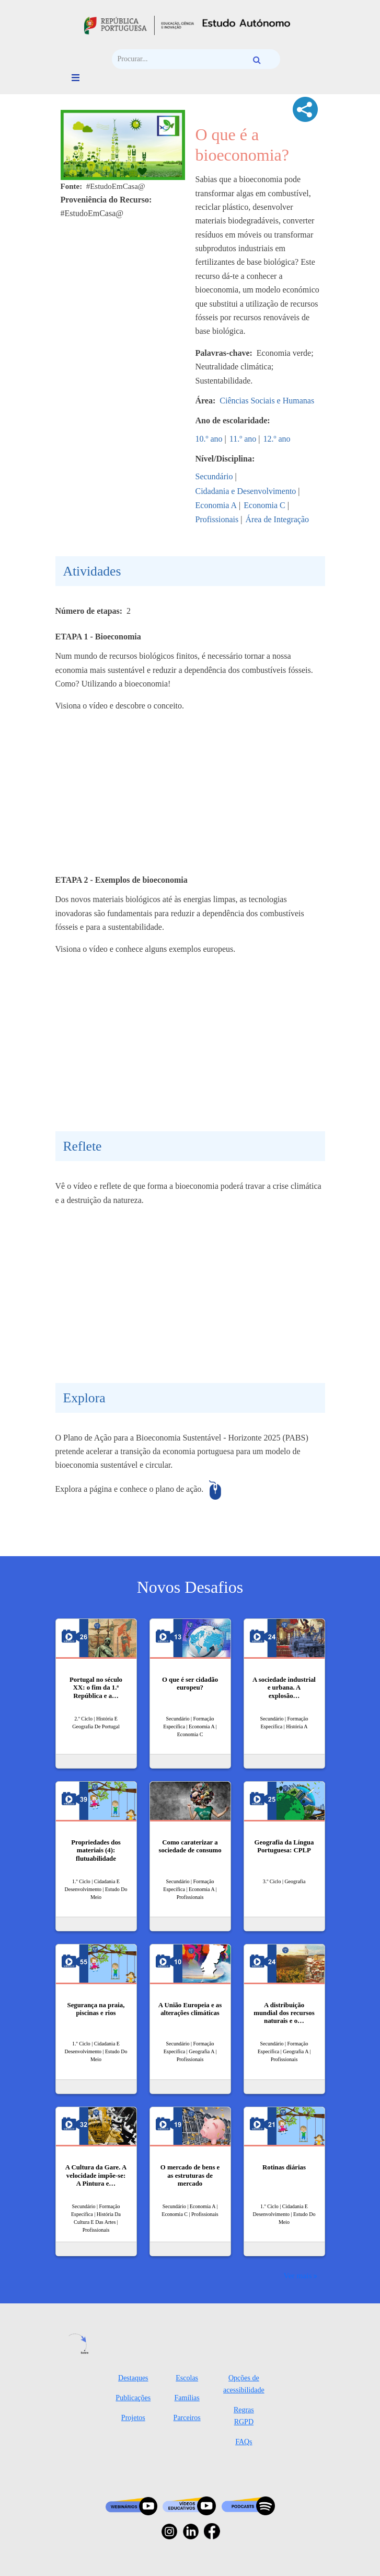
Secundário (214, 476)
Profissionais (217, 519)
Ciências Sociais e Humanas (267, 400)
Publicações (133, 2398)
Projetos (133, 2418)
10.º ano (209, 438)
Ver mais (297, 2275)
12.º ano (276, 438)
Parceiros (187, 2418)
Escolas (187, 2378)
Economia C (264, 505)
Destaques (133, 2378)
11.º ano (242, 438)
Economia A (216, 505)
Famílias (187, 2398)
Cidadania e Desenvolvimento (245, 491)
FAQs (243, 2442)
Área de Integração (277, 519)
